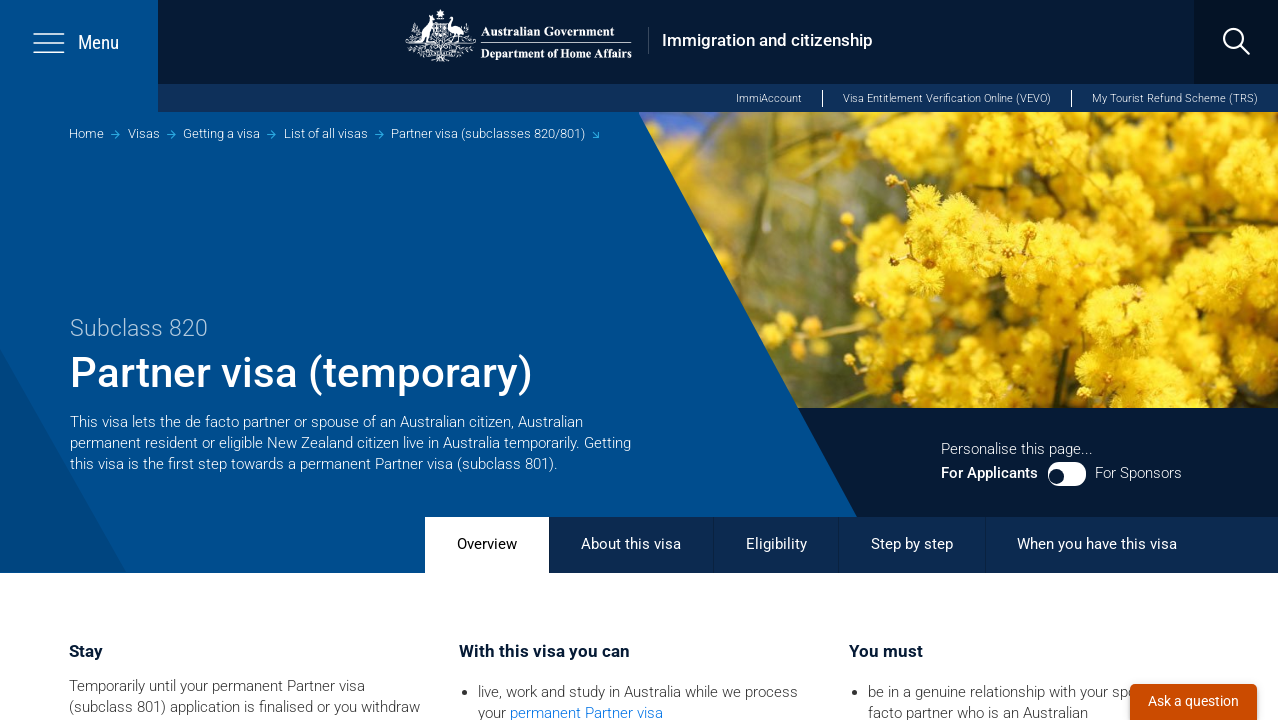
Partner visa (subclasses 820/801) (488, 133)
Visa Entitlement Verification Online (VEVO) (947, 98)
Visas (144, 133)
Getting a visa (221, 133)
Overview (487, 544)
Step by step (912, 544)
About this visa (631, 544)
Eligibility (776, 544)
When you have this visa (1097, 544)
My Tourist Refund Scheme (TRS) (1175, 98)
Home (86, 133)
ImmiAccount (769, 98)
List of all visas (326, 133)
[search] (1236, 42)
